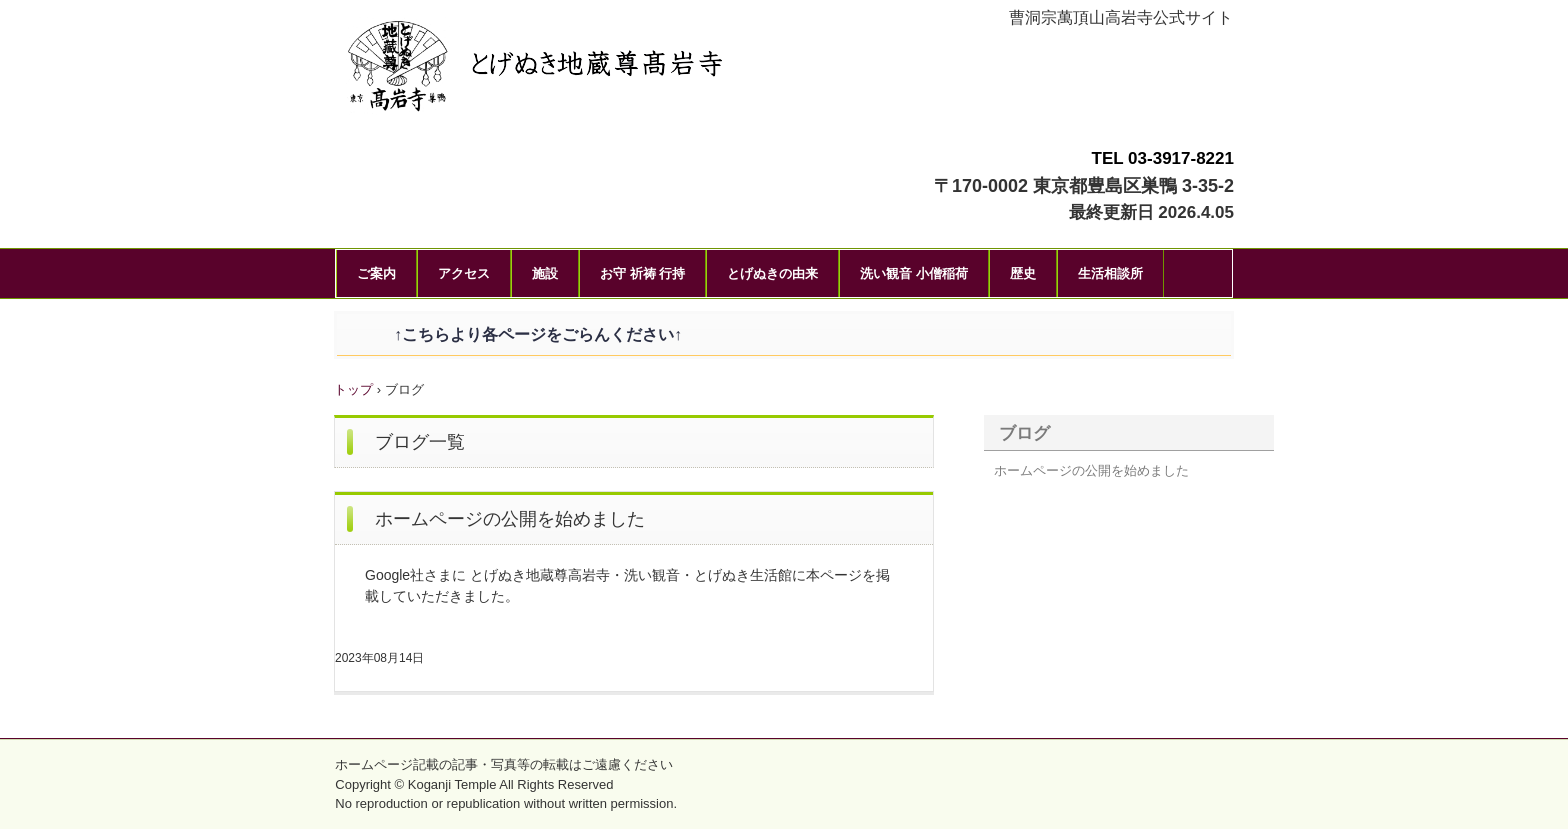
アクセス (464, 273)
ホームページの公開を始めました (510, 519)
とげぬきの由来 (772, 273)
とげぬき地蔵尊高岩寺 (598, 70)
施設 (545, 273)
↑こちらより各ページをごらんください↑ (522, 334)
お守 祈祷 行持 (642, 273)
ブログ (1024, 433)
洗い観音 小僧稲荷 (914, 273)
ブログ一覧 (420, 442)
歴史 (1023, 273)
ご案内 (376, 273)
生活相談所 (1110, 273)
